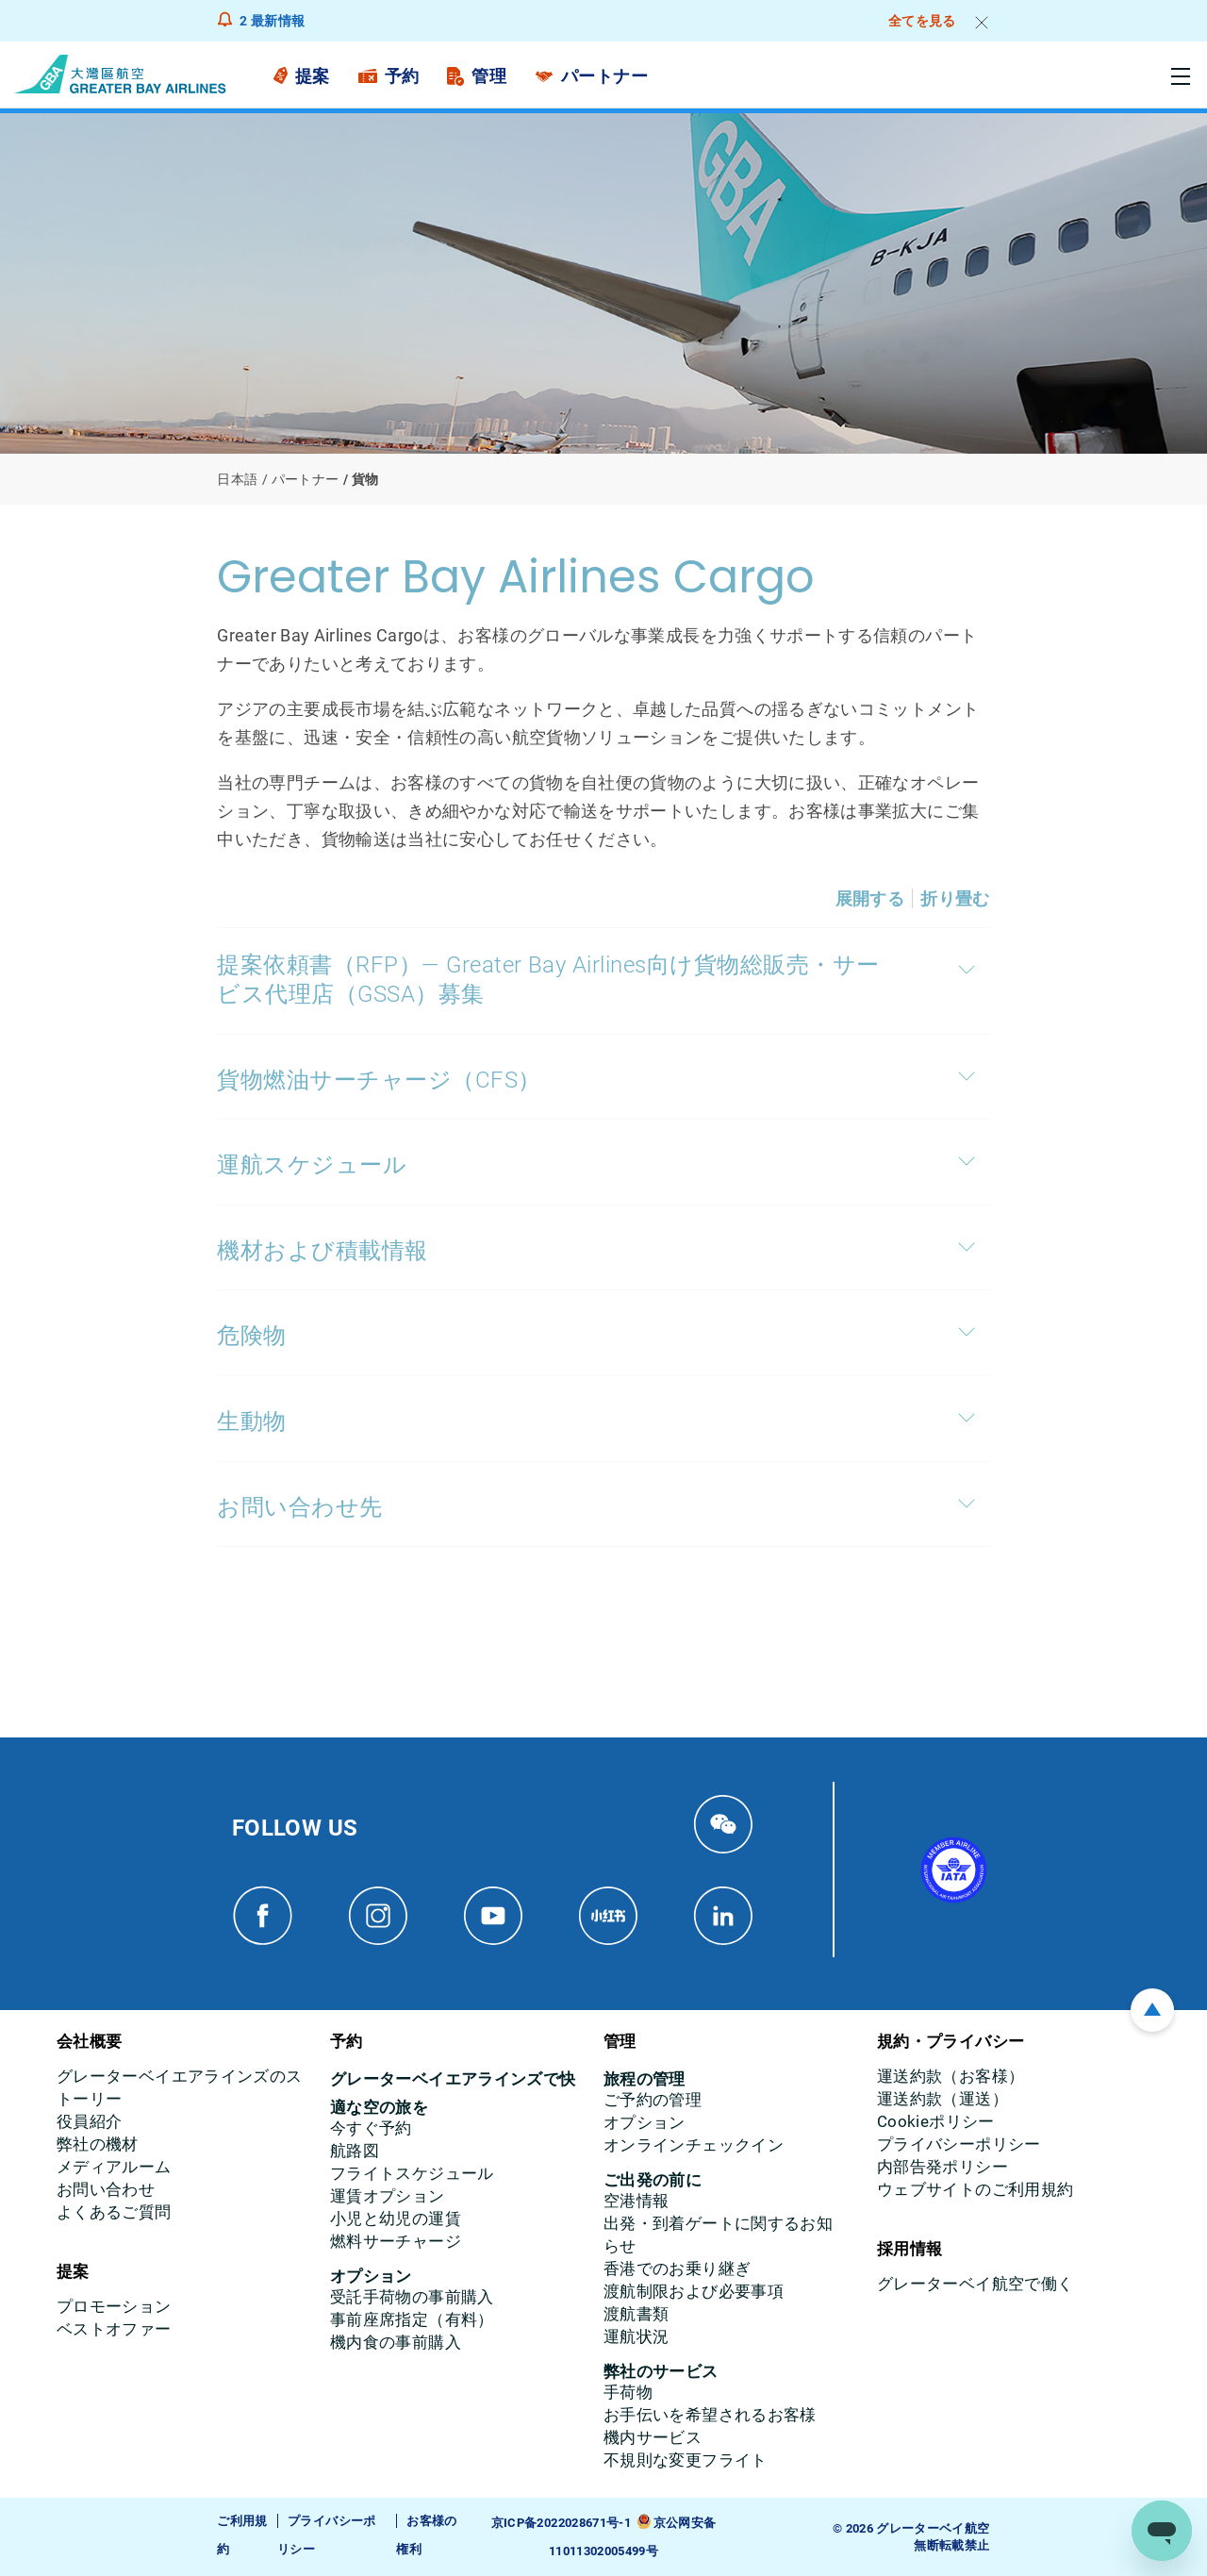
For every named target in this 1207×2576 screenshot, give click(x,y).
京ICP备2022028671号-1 (561, 2523)
